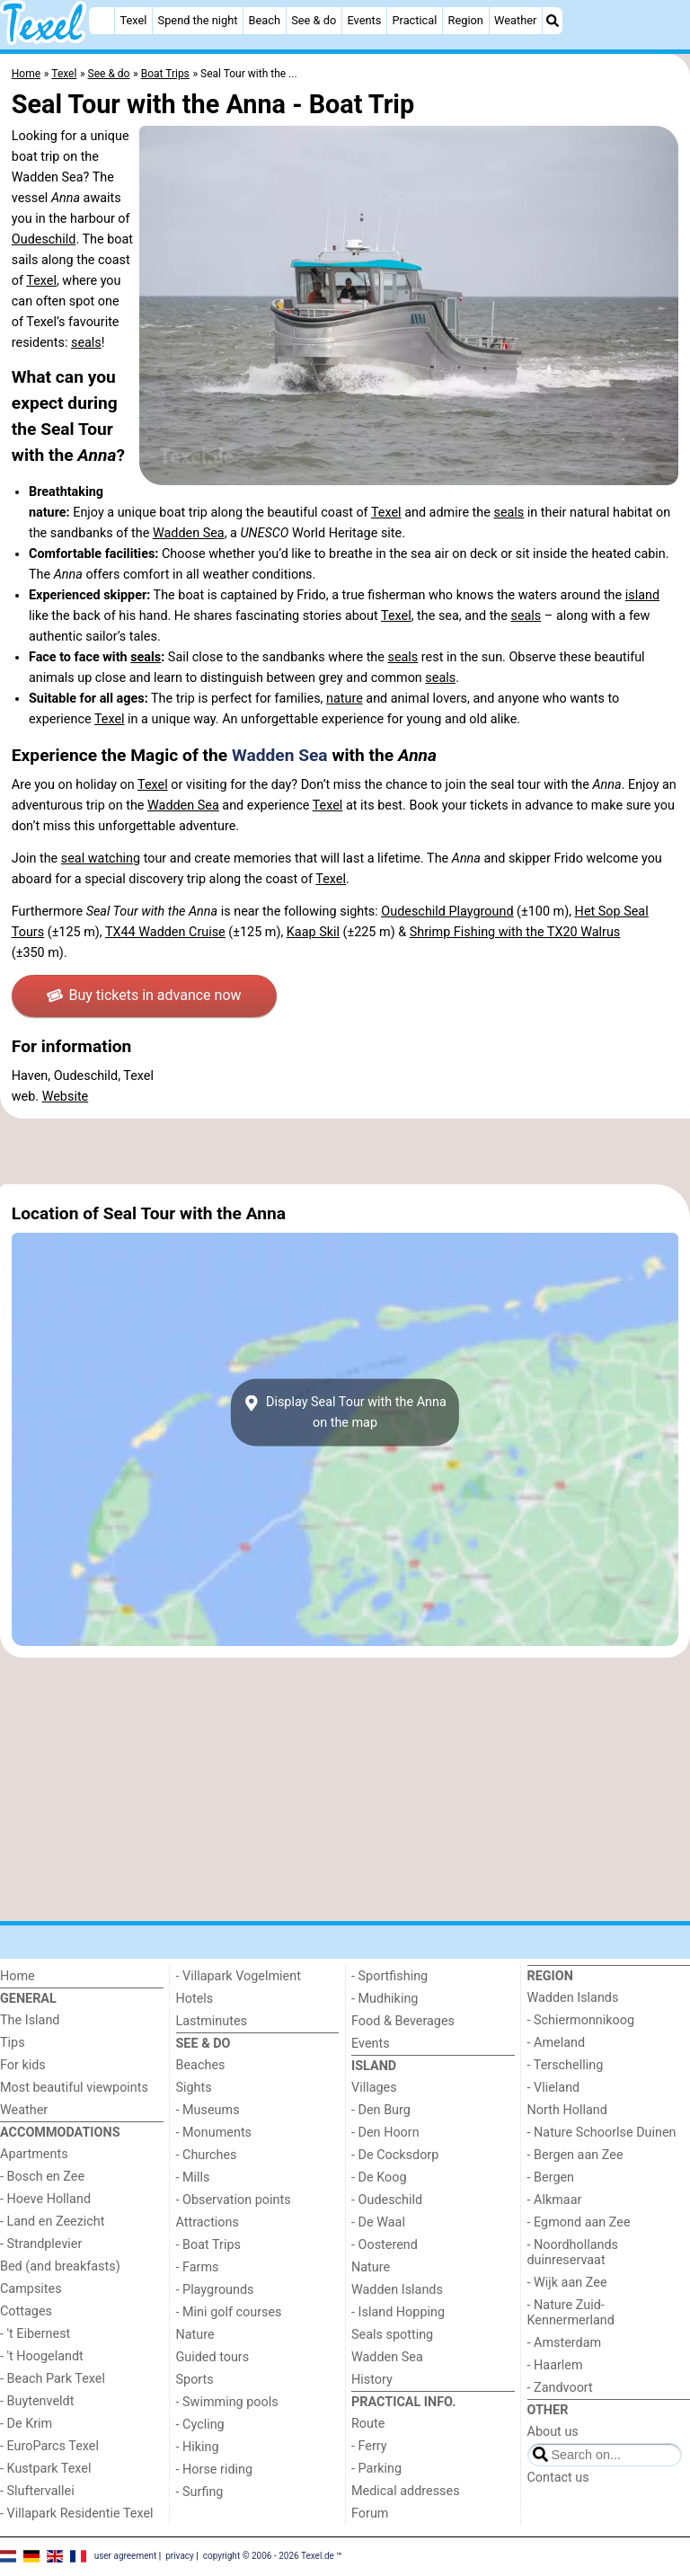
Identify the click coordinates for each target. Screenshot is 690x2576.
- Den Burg (381, 2110)
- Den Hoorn (385, 2132)
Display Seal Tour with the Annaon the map (345, 1412)
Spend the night (198, 20)
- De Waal (378, 2222)
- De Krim (26, 2423)
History (372, 2379)
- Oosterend (384, 2245)
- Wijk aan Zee (567, 2282)
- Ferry (369, 2446)
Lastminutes (211, 2021)
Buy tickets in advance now (144, 995)
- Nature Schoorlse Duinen (602, 2132)
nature (344, 698)
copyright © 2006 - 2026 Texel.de (268, 2556)
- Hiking (197, 2447)
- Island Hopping (398, 2312)
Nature (195, 2334)
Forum (369, 2513)
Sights (194, 2087)
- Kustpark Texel (46, 2468)
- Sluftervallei (37, 2491)
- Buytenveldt (37, 2401)
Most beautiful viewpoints (74, 2087)
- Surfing (200, 2492)
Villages (374, 2087)
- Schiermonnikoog (581, 2020)
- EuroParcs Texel (49, 2446)
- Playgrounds (215, 2289)
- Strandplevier (41, 2244)
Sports (195, 2379)
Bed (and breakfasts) (60, 2266)
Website (65, 1096)
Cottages (26, 2311)
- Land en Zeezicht (52, 2221)
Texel (132, 20)
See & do (313, 20)
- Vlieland (553, 2087)
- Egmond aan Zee (579, 2222)
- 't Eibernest (35, 2333)
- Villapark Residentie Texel (77, 2513)
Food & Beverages (403, 2021)
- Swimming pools (227, 2402)
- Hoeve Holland (45, 2199)
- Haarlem (555, 2365)
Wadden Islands (397, 2289)
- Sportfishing (389, 1976)
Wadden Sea (189, 533)
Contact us (558, 2477)
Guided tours (213, 2357)
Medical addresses (405, 2491)
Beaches (201, 2065)
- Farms (197, 2267)
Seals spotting (392, 2334)
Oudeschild (44, 239)
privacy (179, 2556)
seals (86, 342)
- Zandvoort (560, 2387)
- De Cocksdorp (394, 2155)
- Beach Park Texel (52, 2378)
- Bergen (551, 2177)
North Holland (567, 2110)
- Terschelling (565, 2065)
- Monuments (214, 2132)
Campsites (31, 2289)
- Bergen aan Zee (575, 2155)
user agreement (125, 2556)
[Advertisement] (345, 1151)
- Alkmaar (554, 2200)
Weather (515, 20)
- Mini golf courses (229, 2312)
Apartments (34, 2154)
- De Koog (379, 2177)
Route (368, 2423)
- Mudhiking (384, 1998)
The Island (29, 2020)
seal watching (100, 858)
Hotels (195, 1998)
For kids (23, 2065)
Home (17, 1976)
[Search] (552, 20)
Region (465, 20)
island (642, 595)
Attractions (207, 2222)
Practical (414, 20)
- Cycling (200, 2424)
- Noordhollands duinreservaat (573, 2252)
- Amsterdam (564, 2342)
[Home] (101, 20)
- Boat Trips (209, 2245)
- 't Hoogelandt (42, 2356)
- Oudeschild (386, 2200)
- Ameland (556, 2042)
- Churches (206, 2155)
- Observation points (233, 2200)
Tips (12, 2042)
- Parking (376, 2468)
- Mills (193, 2177)
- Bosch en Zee (42, 2176)
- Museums (208, 2110)
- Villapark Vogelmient (238, 1976)
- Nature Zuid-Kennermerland (571, 2312)
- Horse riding (214, 2469)
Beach (264, 20)
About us (553, 2431)
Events (364, 20)
